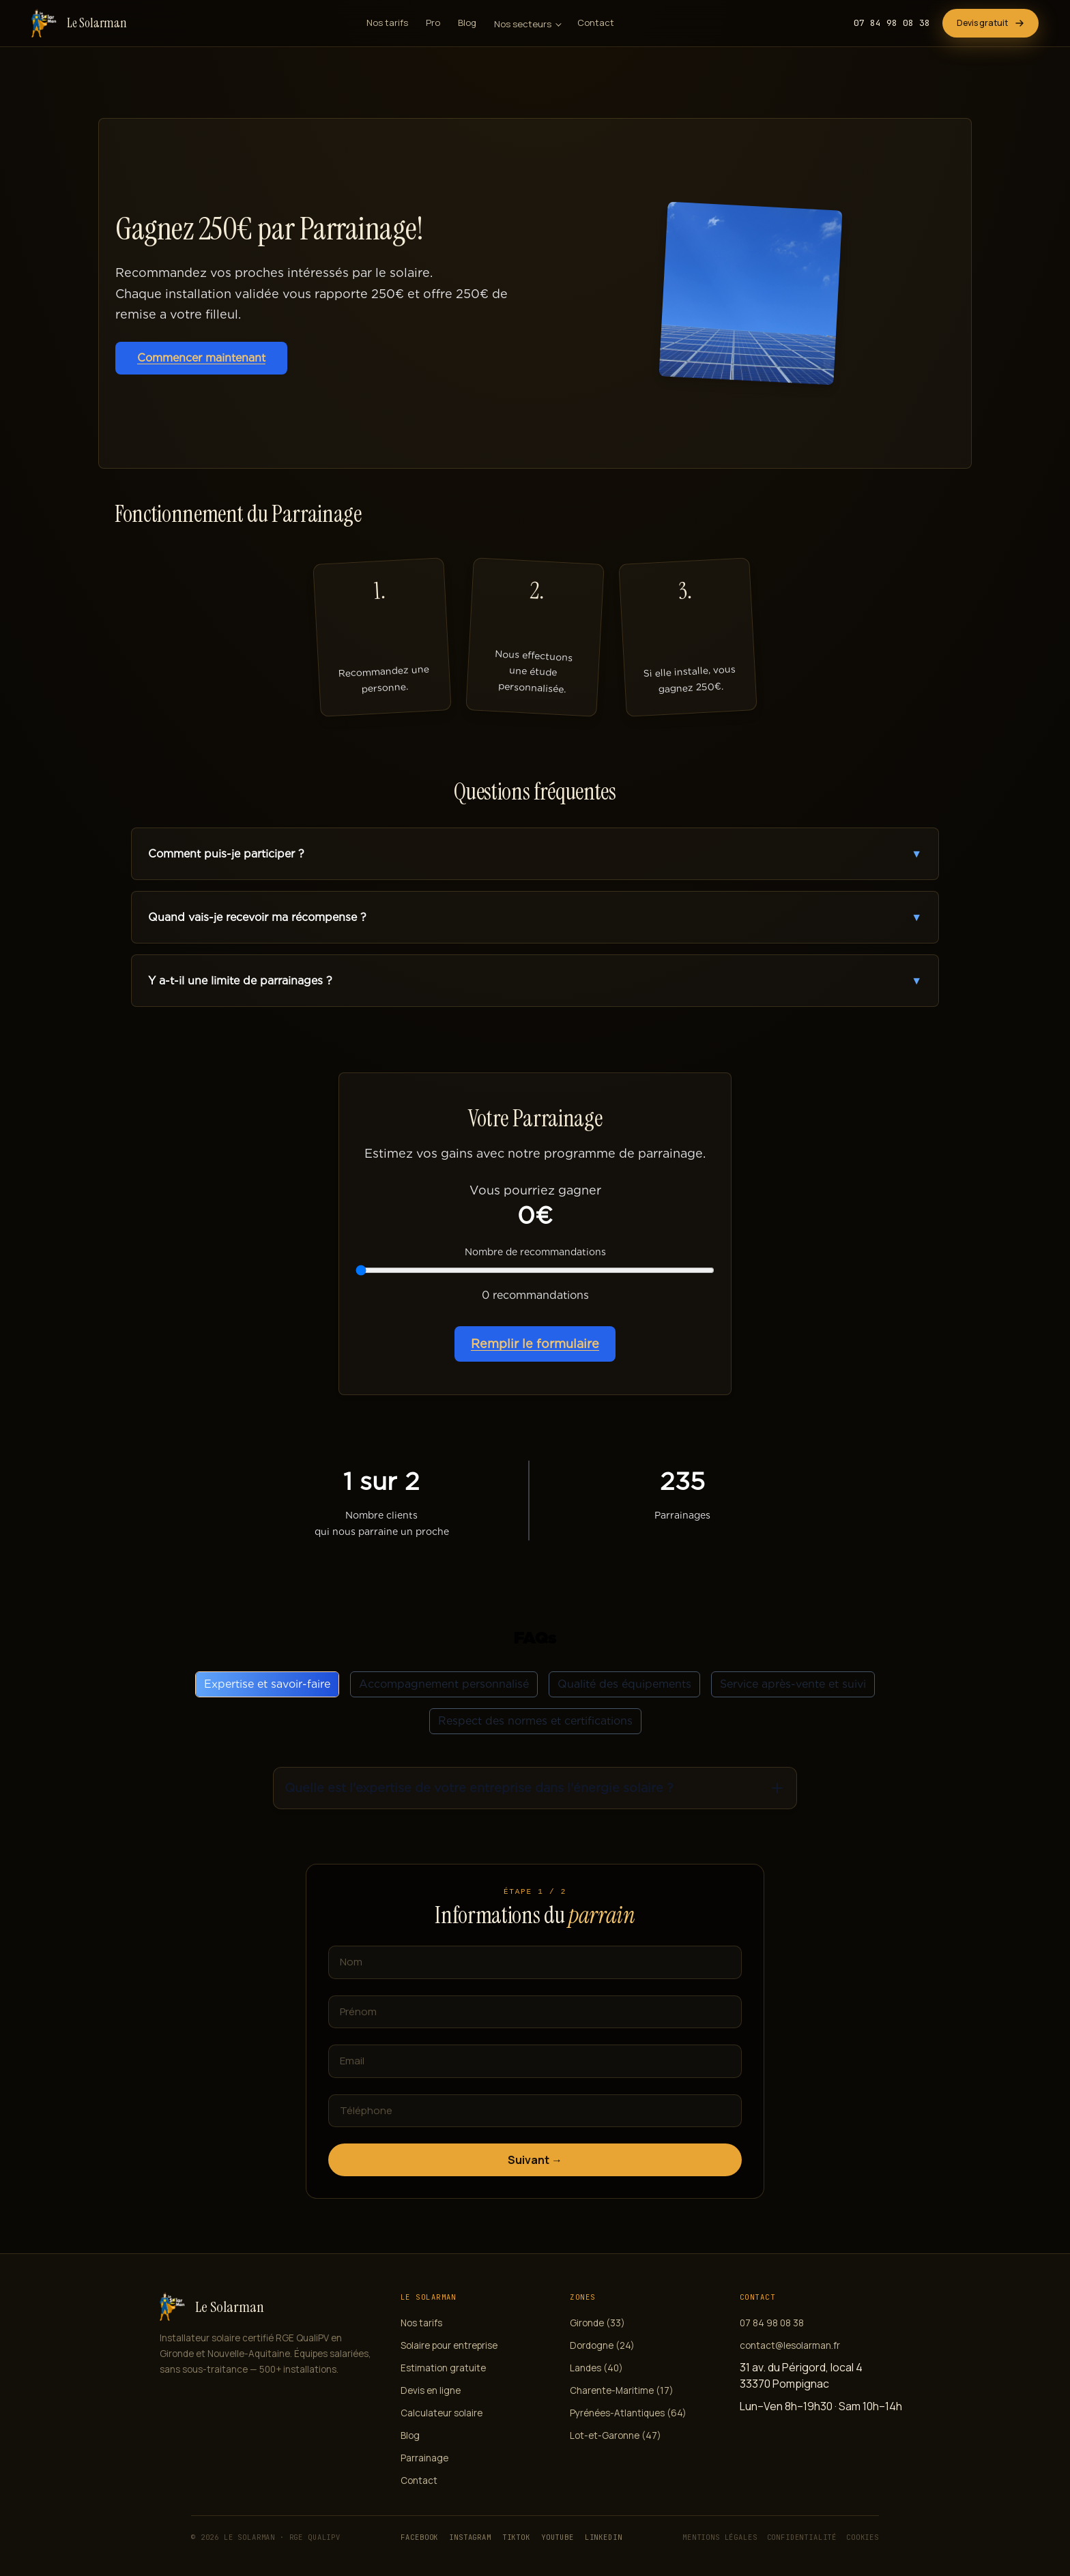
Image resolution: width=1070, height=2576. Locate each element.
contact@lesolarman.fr (790, 2345)
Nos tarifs (387, 22)
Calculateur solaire (441, 2413)
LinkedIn (603, 2537)
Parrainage (424, 2458)
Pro (433, 22)
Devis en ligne (431, 2390)
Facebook (419, 2537)
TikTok (516, 2537)
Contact (595, 22)
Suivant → (535, 2159)
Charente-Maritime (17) (622, 2390)
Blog (467, 22)
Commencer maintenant (201, 357)
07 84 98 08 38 (892, 23)
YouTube (557, 2537)
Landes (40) (596, 2368)
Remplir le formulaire (535, 1343)
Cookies (862, 2537)
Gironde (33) (597, 2323)
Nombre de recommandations (535, 1251)
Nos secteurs (522, 24)
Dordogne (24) (602, 2345)
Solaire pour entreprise (449, 2345)
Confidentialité (802, 2537)
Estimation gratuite (443, 2368)
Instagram (470, 2537)
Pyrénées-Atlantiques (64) (628, 2413)
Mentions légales (719, 2537)
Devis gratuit (990, 23)
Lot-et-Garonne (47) (615, 2435)
